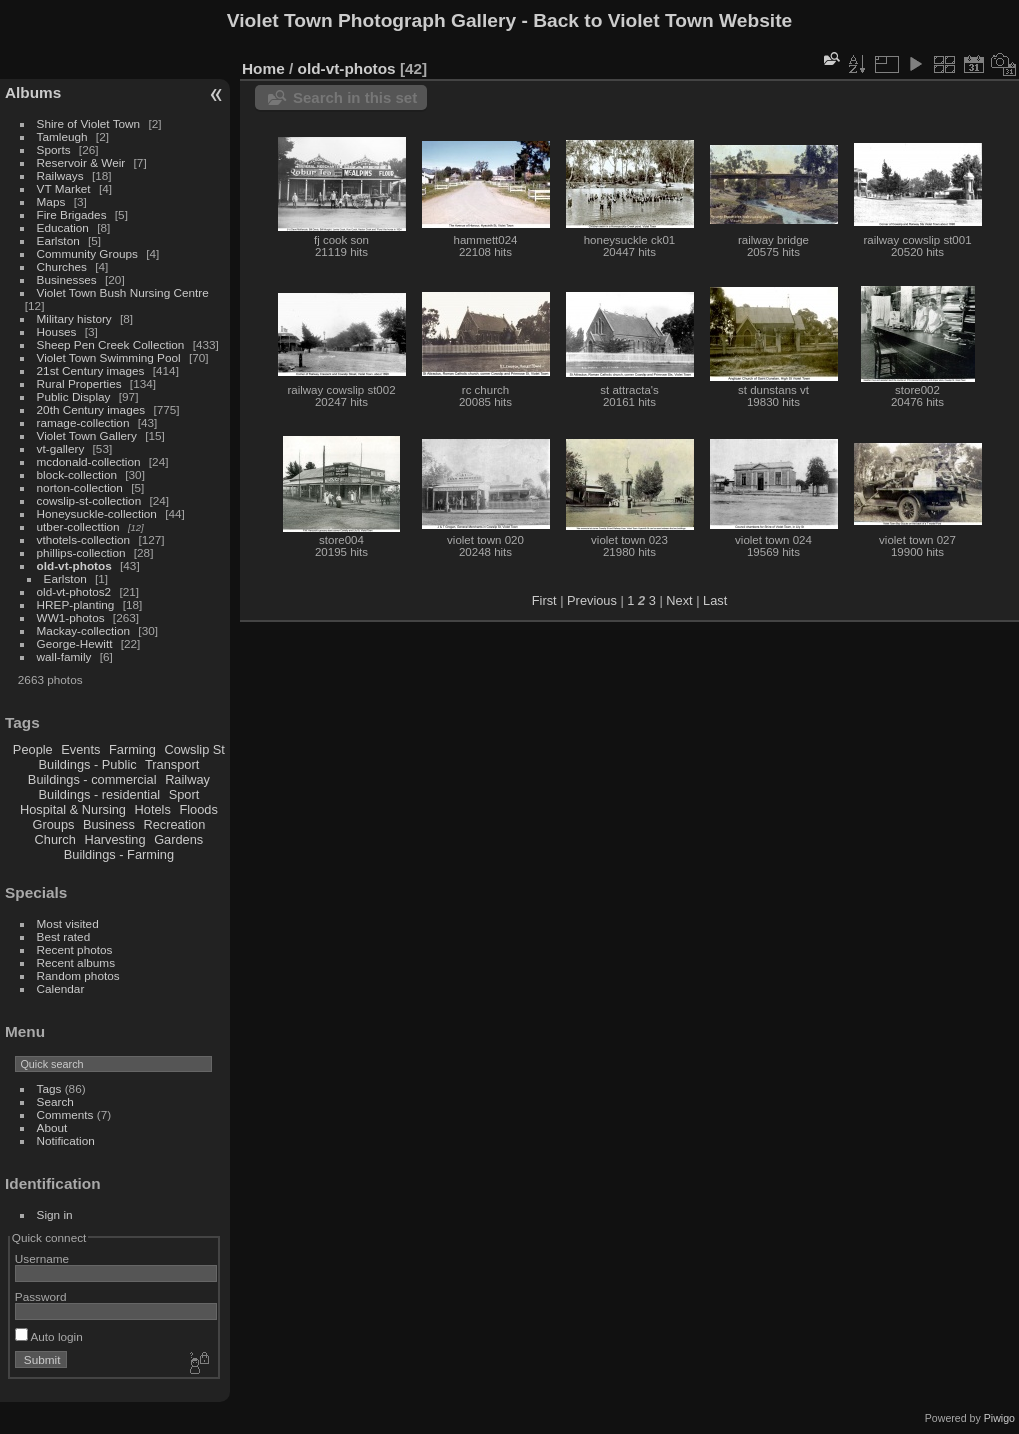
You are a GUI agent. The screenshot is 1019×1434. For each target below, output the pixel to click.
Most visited (68, 923)
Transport (172, 764)
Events (80, 749)
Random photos (78, 975)
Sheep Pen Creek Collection (111, 344)
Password (41, 1296)
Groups (53, 824)
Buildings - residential (100, 794)
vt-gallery (61, 448)
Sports (54, 149)
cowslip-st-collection (89, 500)
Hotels (153, 809)
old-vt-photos (74, 565)
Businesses (67, 279)
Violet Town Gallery (87, 435)
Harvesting (114, 839)
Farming (132, 749)
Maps (51, 201)
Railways (60, 175)
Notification (66, 1140)
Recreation (174, 824)
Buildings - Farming (119, 854)
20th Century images (91, 409)
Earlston (58, 240)
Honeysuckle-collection (97, 513)
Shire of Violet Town (89, 123)
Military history (74, 318)
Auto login (49, 1336)
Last (715, 600)
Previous (592, 600)
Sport (184, 794)
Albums (33, 92)
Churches (62, 266)
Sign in (55, 1214)
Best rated (64, 936)
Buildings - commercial (92, 779)
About (52, 1127)
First (544, 600)
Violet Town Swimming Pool (109, 357)
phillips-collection (81, 552)
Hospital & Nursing (73, 809)
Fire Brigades (72, 214)
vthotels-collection (84, 539)
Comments (65, 1114)
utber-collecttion (78, 526)
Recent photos (75, 949)
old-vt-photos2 (74, 591)
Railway (187, 779)
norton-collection (80, 487)
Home (263, 68)
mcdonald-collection (89, 461)
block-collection (77, 474)
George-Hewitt (75, 643)
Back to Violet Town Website (662, 20)
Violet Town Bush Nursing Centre (123, 292)
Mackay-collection (84, 630)
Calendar (61, 988)
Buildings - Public (88, 764)
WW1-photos (71, 617)
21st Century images (91, 370)
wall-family (64, 656)
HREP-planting (76, 604)
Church (55, 839)
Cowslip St (194, 749)
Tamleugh (62, 136)
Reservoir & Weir (81, 162)
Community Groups (87, 253)
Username (42, 1258)
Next (679, 600)
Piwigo (999, 1418)
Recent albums (76, 962)
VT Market (64, 188)
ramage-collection (83, 422)
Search (55, 1101)
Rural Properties (79, 383)
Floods (198, 809)
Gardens (178, 839)
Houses (57, 331)
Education (63, 227)
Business (109, 824)
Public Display (74, 396)
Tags (49, 1088)
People (33, 749)
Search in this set (355, 97)
